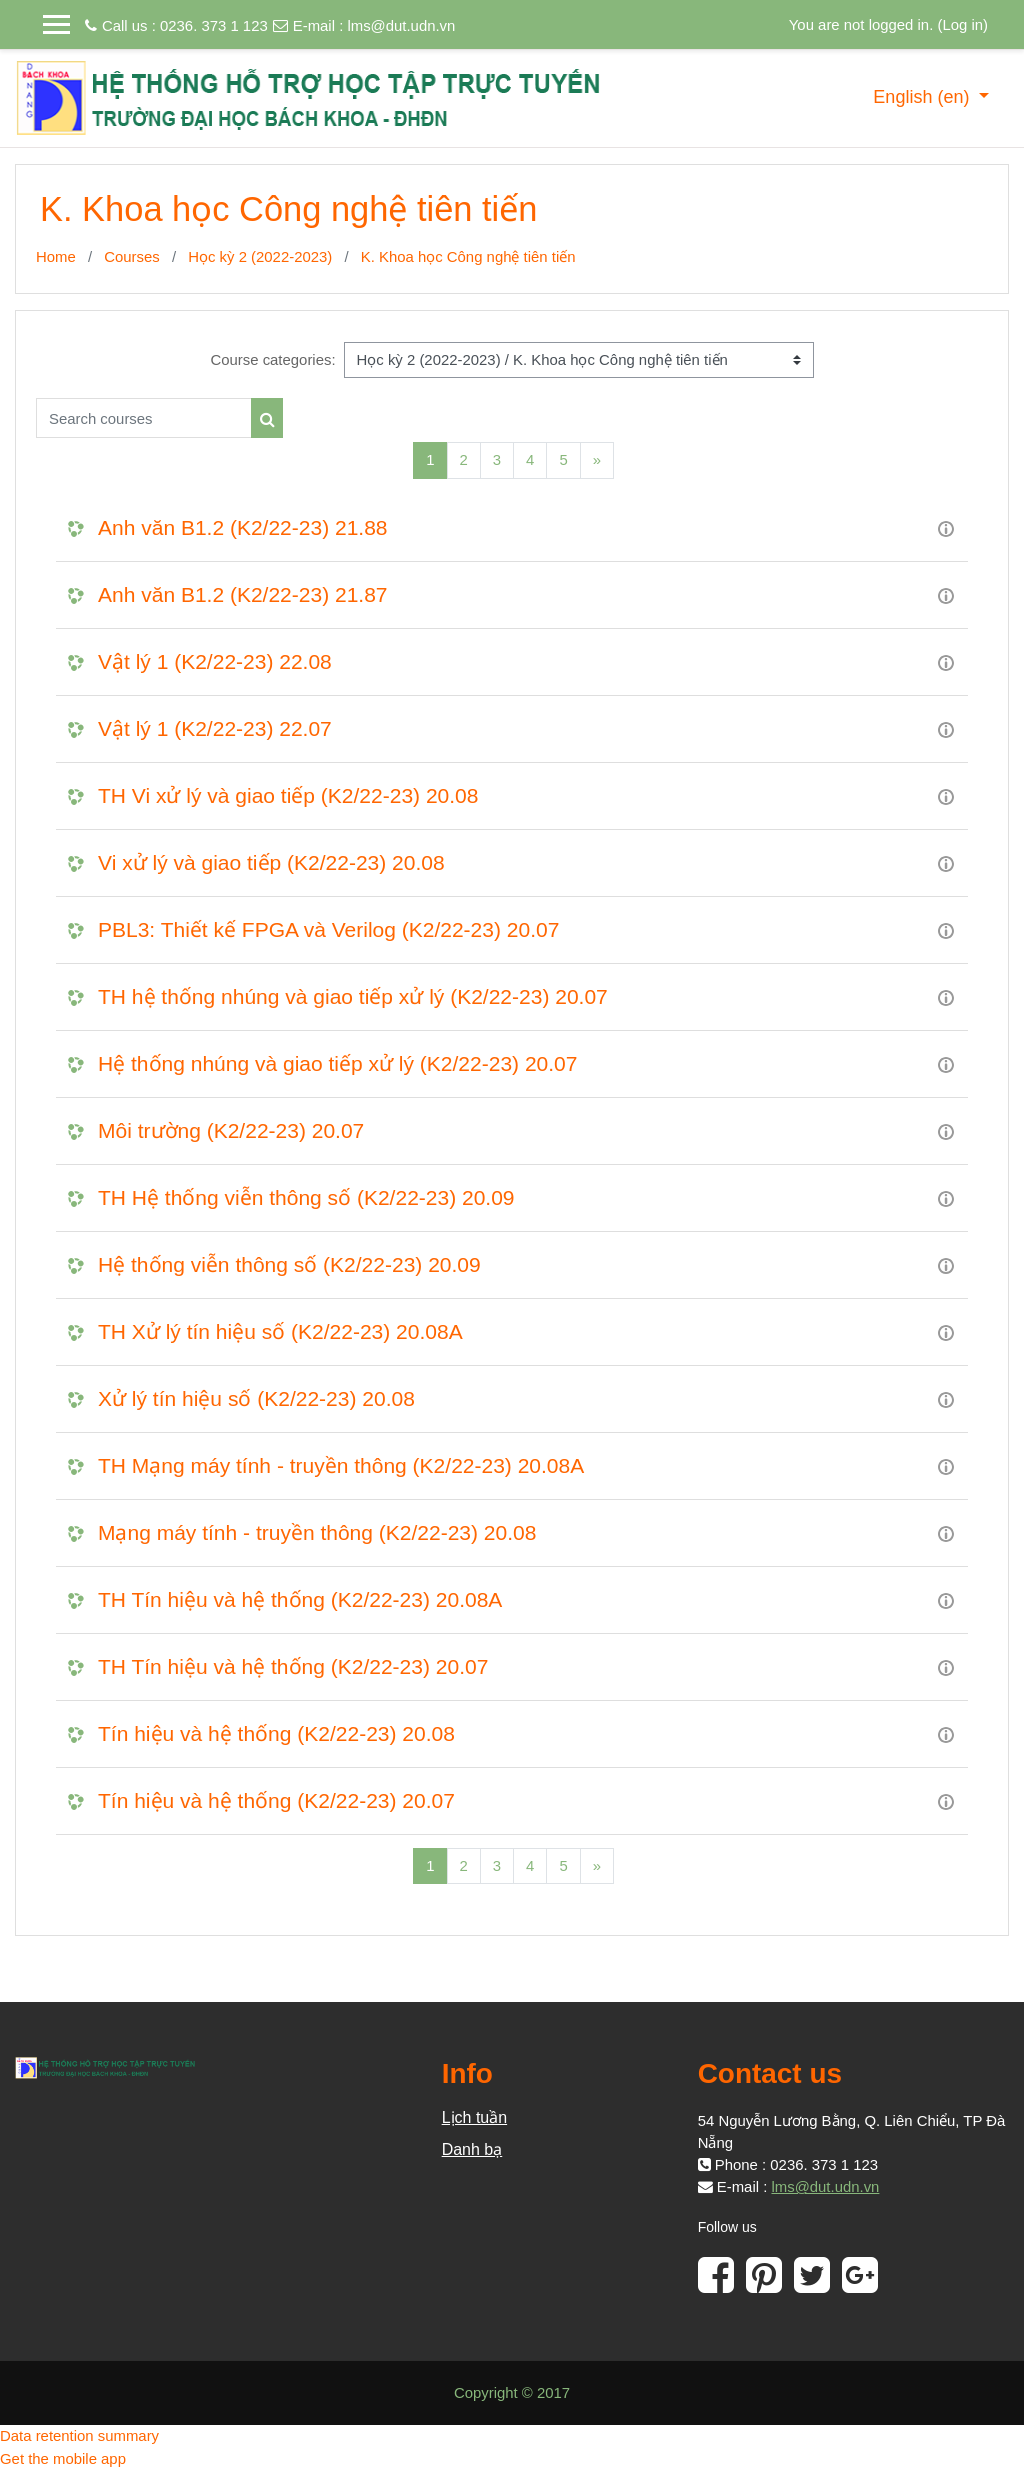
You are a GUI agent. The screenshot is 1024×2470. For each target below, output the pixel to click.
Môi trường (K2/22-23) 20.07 (231, 1130)
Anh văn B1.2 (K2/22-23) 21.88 (243, 527)
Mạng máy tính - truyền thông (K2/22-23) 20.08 (317, 1532)
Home (56, 256)
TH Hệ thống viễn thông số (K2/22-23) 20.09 (306, 1197)
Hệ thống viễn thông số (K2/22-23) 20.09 (289, 1264)
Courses (132, 256)
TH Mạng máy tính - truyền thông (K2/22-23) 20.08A (341, 1465)
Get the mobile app (63, 2458)
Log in (962, 24)
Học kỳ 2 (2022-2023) (260, 256)
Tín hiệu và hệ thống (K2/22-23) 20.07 (276, 1800)
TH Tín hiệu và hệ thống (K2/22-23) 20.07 (293, 1666)
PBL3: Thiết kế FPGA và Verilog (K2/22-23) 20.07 (328, 929)
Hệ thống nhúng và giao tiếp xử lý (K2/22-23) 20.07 (337, 1063)
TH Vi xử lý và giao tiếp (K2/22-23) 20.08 (288, 795)
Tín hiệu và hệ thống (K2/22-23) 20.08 (276, 1733)
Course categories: (272, 359)
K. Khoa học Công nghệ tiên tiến (468, 256)
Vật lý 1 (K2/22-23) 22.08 (215, 661)
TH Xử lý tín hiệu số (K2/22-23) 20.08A (280, 1331)
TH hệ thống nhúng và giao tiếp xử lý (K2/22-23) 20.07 (353, 996)
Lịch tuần (474, 2117)
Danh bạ (472, 2149)
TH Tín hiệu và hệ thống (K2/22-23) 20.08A (300, 1599)
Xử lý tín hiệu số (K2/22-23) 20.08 (256, 1398)
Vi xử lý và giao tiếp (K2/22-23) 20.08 (271, 862)
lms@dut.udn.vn (401, 25)
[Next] (597, 460)
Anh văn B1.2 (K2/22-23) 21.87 (243, 594)
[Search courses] (144, 418)
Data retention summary (79, 2435)
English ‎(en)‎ (923, 97)
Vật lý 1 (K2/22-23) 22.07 (215, 728)
